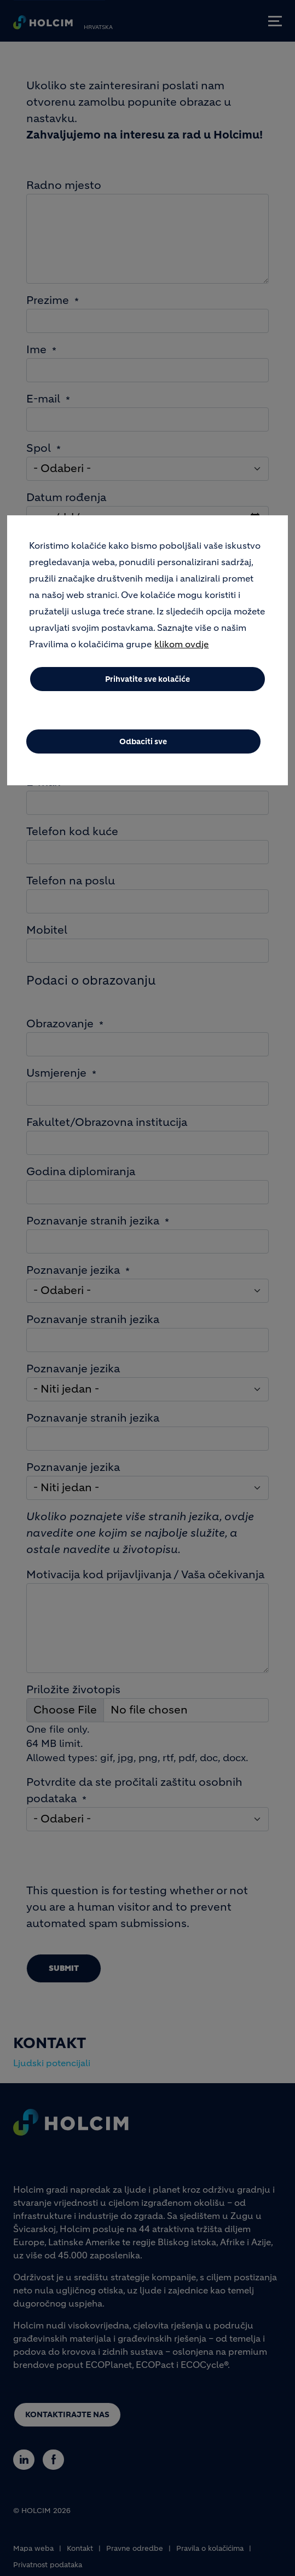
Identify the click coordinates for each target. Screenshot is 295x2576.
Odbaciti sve (143, 741)
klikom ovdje (181, 644)
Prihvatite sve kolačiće (147, 679)
